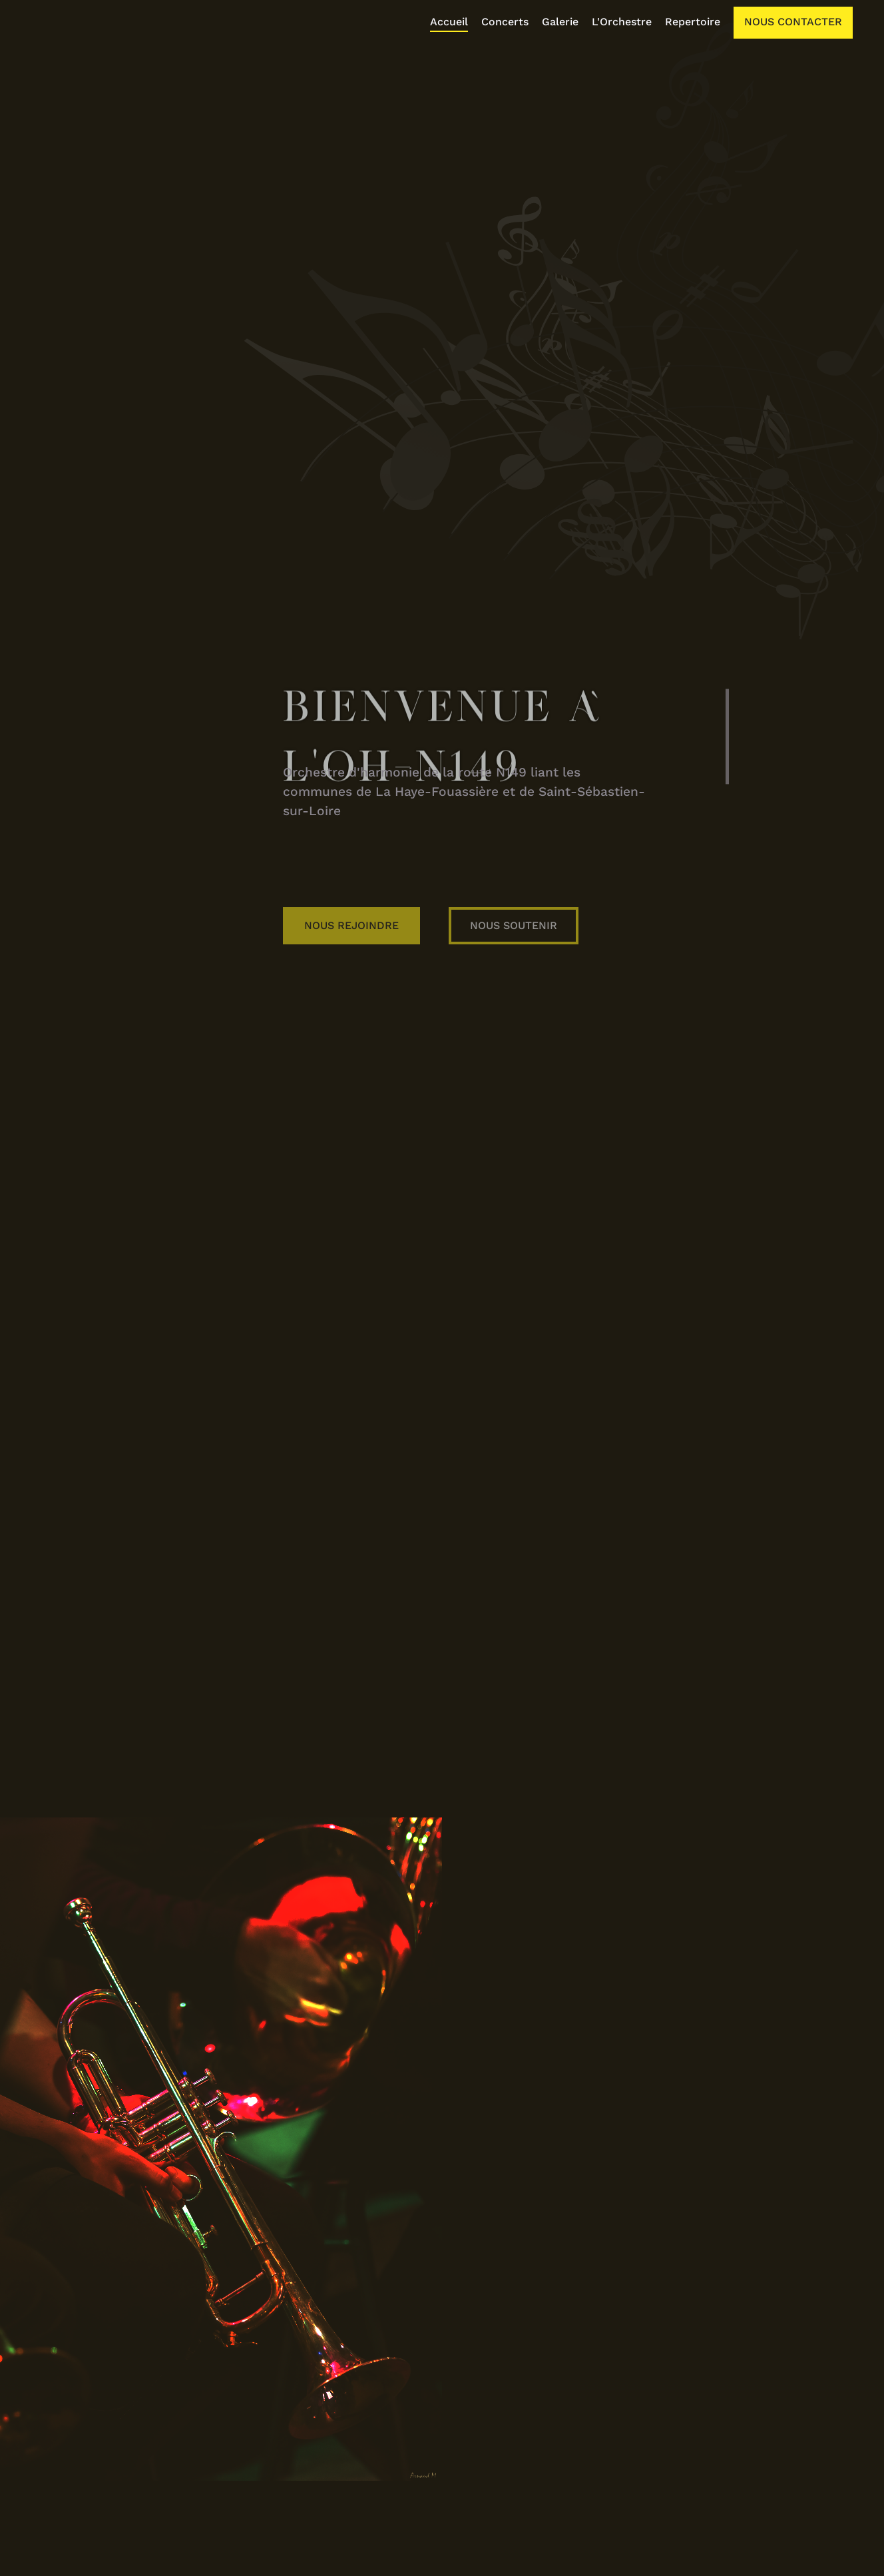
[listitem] (455, 23)
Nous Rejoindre (480, 906)
